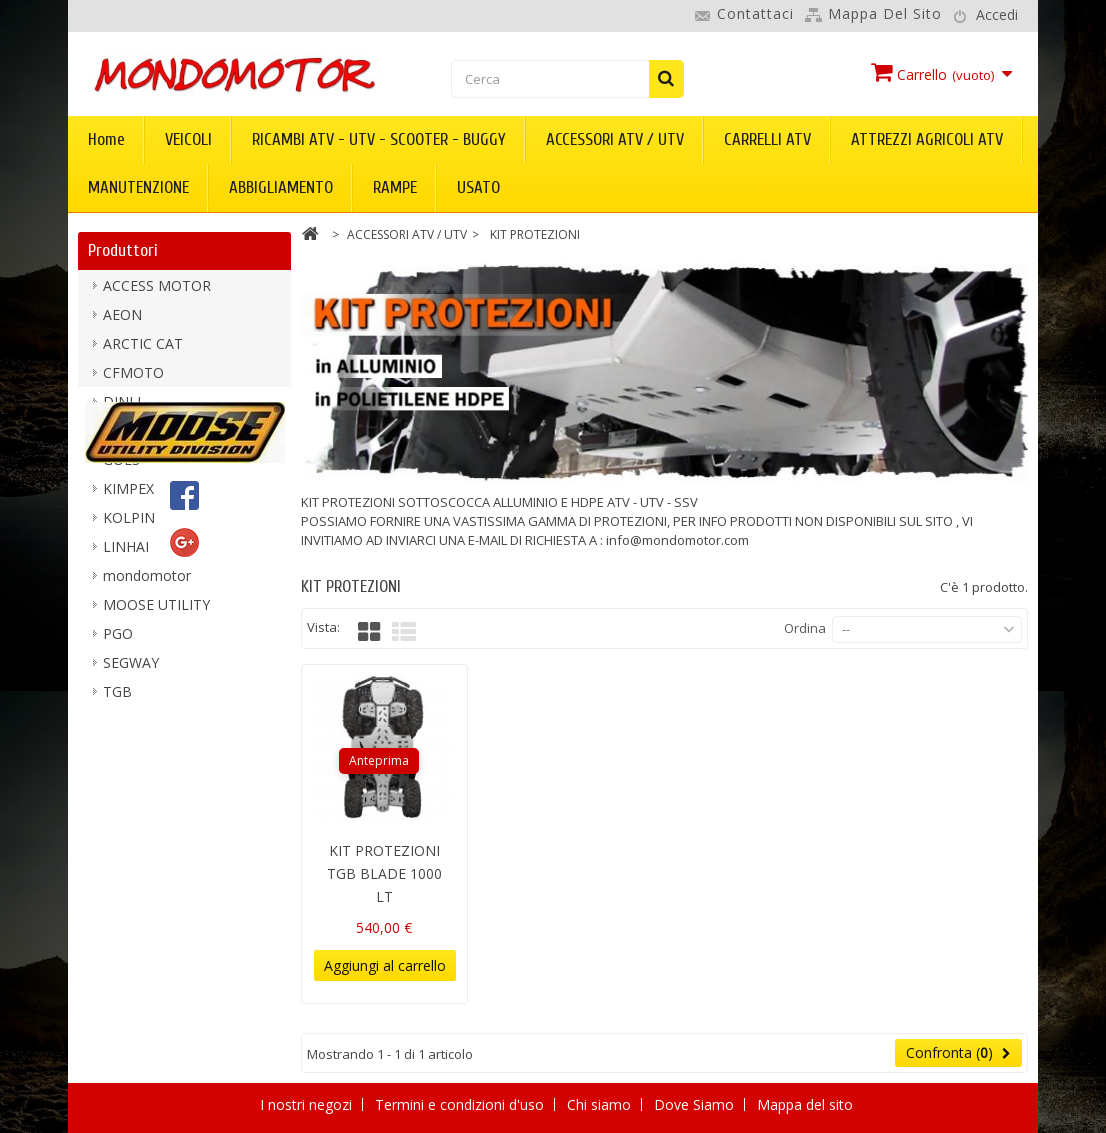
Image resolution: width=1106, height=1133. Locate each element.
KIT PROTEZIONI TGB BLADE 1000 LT (384, 873)
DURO (123, 438)
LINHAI (126, 554)
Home (106, 139)
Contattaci (755, 13)
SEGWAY (131, 670)
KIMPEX (128, 496)
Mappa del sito (885, 13)
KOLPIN (129, 525)
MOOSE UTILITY (156, 612)
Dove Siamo (696, 1104)
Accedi (997, 14)
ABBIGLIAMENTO (281, 187)
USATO (478, 187)
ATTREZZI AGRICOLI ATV (927, 139)
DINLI (122, 409)
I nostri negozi (308, 1104)
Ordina (805, 628)
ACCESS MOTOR (157, 293)
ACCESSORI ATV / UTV (615, 139)
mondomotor (147, 583)
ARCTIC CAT (143, 351)
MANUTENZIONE (138, 187)
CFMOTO (133, 380)
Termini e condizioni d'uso (461, 1104)
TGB (117, 699)
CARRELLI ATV (767, 139)
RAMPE (395, 187)
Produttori (123, 250)
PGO (118, 641)
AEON (122, 322)
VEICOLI (188, 139)
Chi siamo (601, 1104)
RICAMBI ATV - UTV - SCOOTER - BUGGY (379, 139)
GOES (121, 467)
